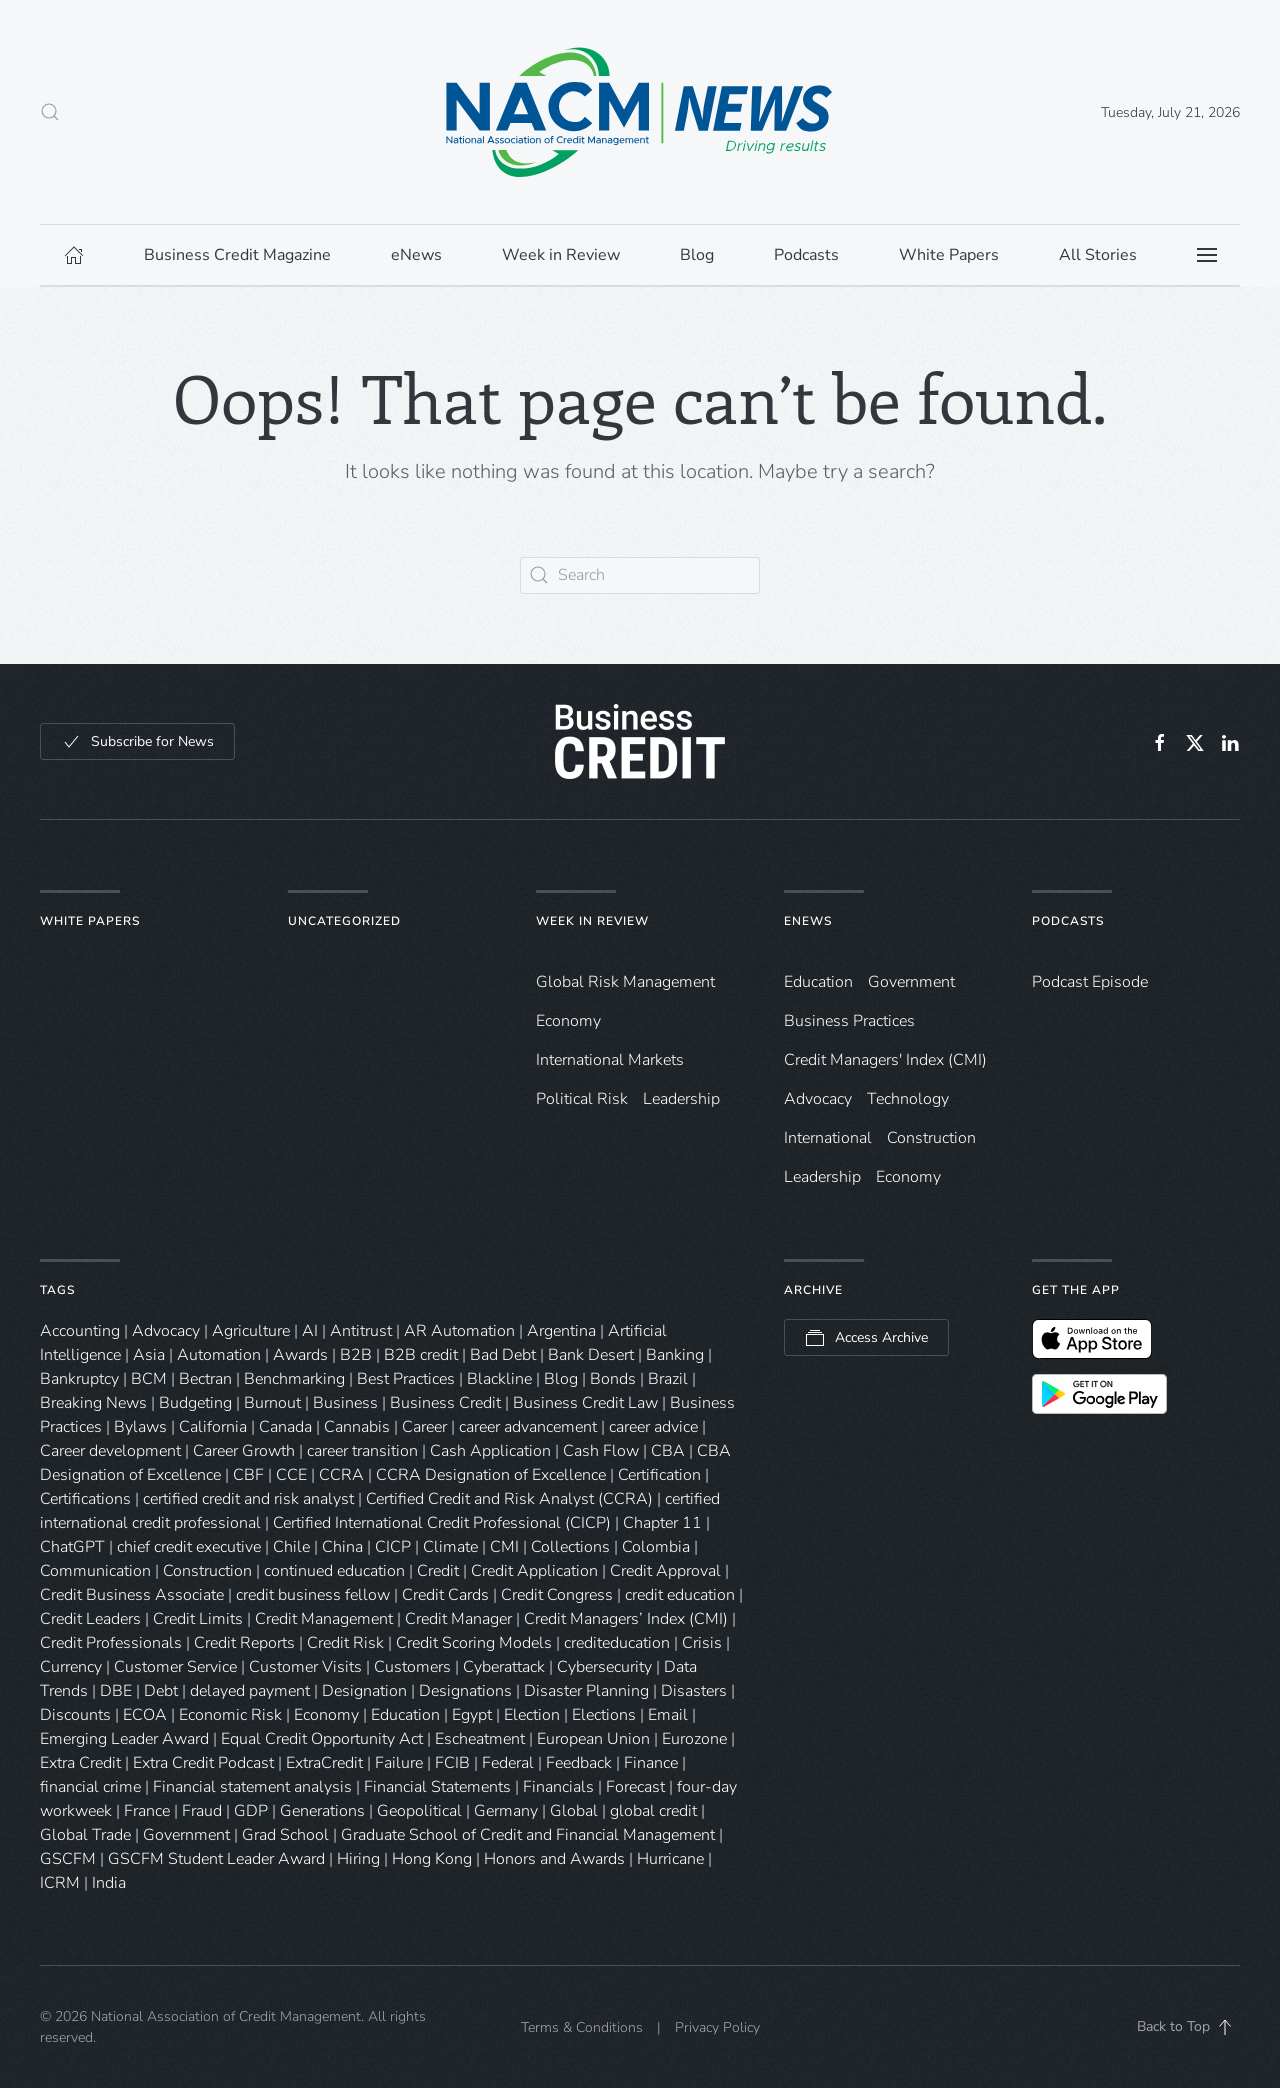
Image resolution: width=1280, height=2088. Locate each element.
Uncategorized (344, 921)
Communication (95, 1571)
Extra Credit (80, 1763)
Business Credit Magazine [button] (237, 255)
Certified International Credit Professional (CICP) (442, 1523)
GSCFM (68, 1859)
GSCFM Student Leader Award (216, 1859)
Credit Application (534, 1571)
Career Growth (244, 1451)
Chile (291, 1547)
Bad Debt (503, 1355)
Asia (149, 1355)
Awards (300, 1355)
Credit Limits (198, 1619)
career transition (362, 1451)
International (828, 1138)
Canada (285, 1427)
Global (574, 1811)
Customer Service (175, 1667)
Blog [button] (697, 255)
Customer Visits (305, 1667)
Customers (412, 1667)
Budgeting (195, 1403)
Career (424, 1427)
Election (532, 1715)
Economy (568, 1021)
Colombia (656, 1547)
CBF (248, 1475)
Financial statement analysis (252, 1787)
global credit (653, 1811)
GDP (251, 1811)
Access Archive (866, 1338)
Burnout (272, 1403)
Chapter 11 (662, 1523)
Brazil (668, 1379)
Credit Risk (345, 1643)
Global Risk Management (625, 982)
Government (911, 982)
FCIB (452, 1763)
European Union (593, 1739)
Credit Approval (665, 1571)
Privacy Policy (717, 2027)
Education (818, 982)
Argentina (561, 1331)
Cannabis (357, 1427)
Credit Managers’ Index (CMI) (626, 1619)
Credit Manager (458, 1619)
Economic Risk (230, 1715)
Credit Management (324, 1619)
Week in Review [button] (561, 255)
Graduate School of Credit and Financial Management (528, 1835)
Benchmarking (294, 1379)
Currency (71, 1667)
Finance (651, 1763)
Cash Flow (601, 1451)
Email (668, 1715)
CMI (504, 1547)
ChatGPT (72, 1547)
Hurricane (670, 1859)
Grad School (285, 1835)
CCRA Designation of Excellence (491, 1475)
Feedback (579, 1763)
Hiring (358, 1859)
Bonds (613, 1379)
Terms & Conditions (582, 2027)
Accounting (80, 1331)
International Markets (610, 1060)
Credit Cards (445, 1595)
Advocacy (818, 1099)
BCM (149, 1379)
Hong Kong (432, 1859)
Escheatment (480, 1739)
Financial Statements (437, 1787)
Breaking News (93, 1403)
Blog (561, 1379)
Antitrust (361, 1331)
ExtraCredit (324, 1763)
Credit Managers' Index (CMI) (885, 1060)
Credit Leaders (90, 1619)
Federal (508, 1763)
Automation (219, 1355)
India (109, 1883)
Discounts (75, 1715)
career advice (653, 1427)
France (147, 1811)
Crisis (702, 1643)
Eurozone (694, 1739)
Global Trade (85, 1835)
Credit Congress (557, 1595)
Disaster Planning (586, 1691)
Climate (450, 1547)
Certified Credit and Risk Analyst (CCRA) (509, 1499)
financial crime (90, 1787)
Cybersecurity (604, 1667)
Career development (110, 1451)
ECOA (145, 1715)
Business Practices (849, 1021)
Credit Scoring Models (474, 1643)
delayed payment (250, 1691)
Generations (322, 1811)
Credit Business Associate (132, 1595)
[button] (50, 112)
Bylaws (140, 1427)
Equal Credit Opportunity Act (322, 1739)
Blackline (499, 1379)
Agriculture (251, 1331)
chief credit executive (189, 1547)
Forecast (635, 1787)
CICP (393, 1547)
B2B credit (421, 1355)
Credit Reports (244, 1643)
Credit (438, 1571)
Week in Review (592, 921)
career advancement (528, 1427)
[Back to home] (640, 112)
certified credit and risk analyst (248, 1499)
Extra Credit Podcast (203, 1763)
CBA (668, 1451)
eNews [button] (416, 255)
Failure (399, 1763)
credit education (680, 1595)
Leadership (681, 1099)
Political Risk (582, 1099)
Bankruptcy (79, 1379)
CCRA (341, 1475)
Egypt (472, 1715)
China (342, 1547)
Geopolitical (419, 1811)
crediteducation (617, 1643)
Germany (506, 1811)
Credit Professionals (111, 1643)
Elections (604, 1715)
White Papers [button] (949, 255)
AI (310, 1331)
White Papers (90, 921)
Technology (908, 1099)
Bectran (205, 1379)
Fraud (202, 1811)
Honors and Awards (554, 1859)
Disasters (694, 1691)
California (213, 1427)
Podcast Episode (1090, 982)
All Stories (1098, 255)
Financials (558, 1787)
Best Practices (406, 1379)
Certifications (85, 1499)
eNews (808, 921)
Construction (931, 1138)
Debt (161, 1691)
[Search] (640, 575)
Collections (570, 1547)
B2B (356, 1355)
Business (345, 1403)
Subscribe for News (137, 742)
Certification (659, 1475)
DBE (116, 1691)
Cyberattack (504, 1667)
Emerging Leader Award (124, 1739)
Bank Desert (591, 1355)
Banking (675, 1355)
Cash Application (490, 1451)
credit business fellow (313, 1595)
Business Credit (445, 1403)
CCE (291, 1475)
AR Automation (459, 1331)
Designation (364, 1691)
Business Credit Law (585, 1403)
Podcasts (806, 255)
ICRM (60, 1883)
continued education (334, 1571)
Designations (465, 1691)
